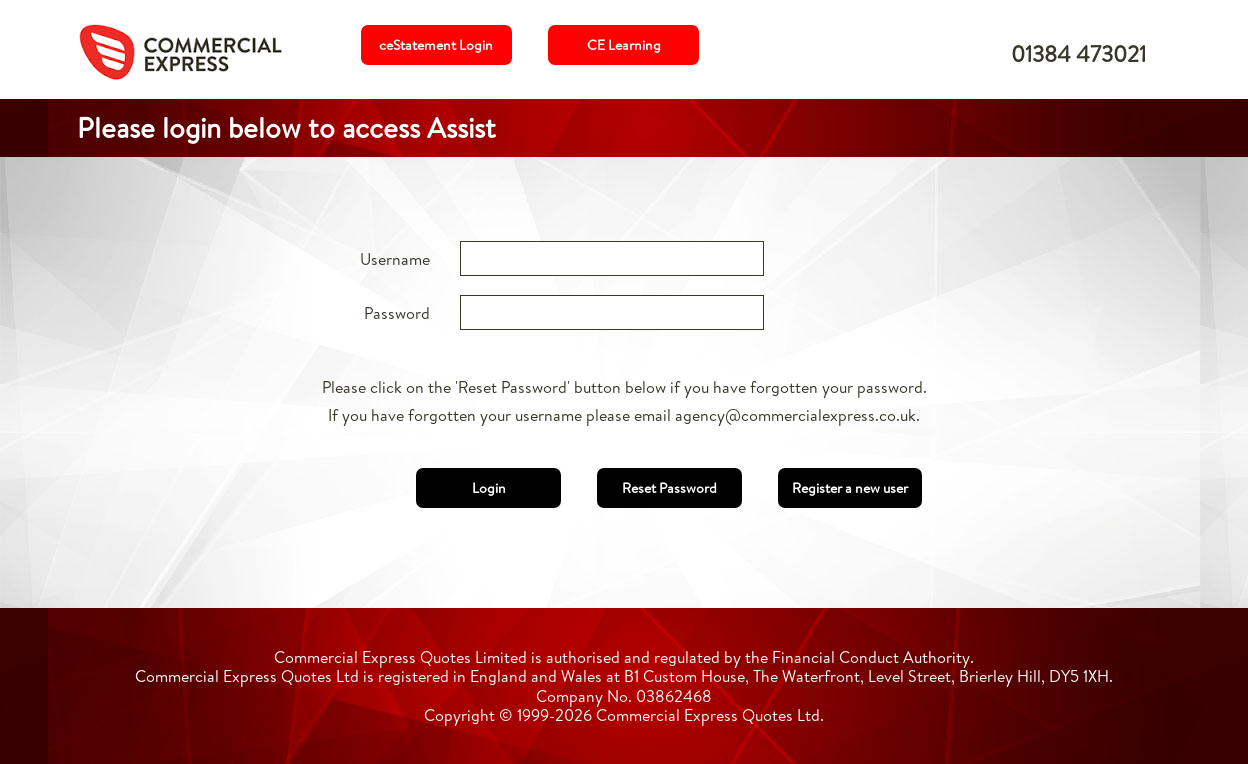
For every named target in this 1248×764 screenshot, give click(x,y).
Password (397, 313)
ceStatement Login (436, 45)
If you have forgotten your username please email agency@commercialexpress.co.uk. (624, 415)
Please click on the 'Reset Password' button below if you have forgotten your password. (624, 387)
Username (395, 259)
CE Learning (624, 45)
